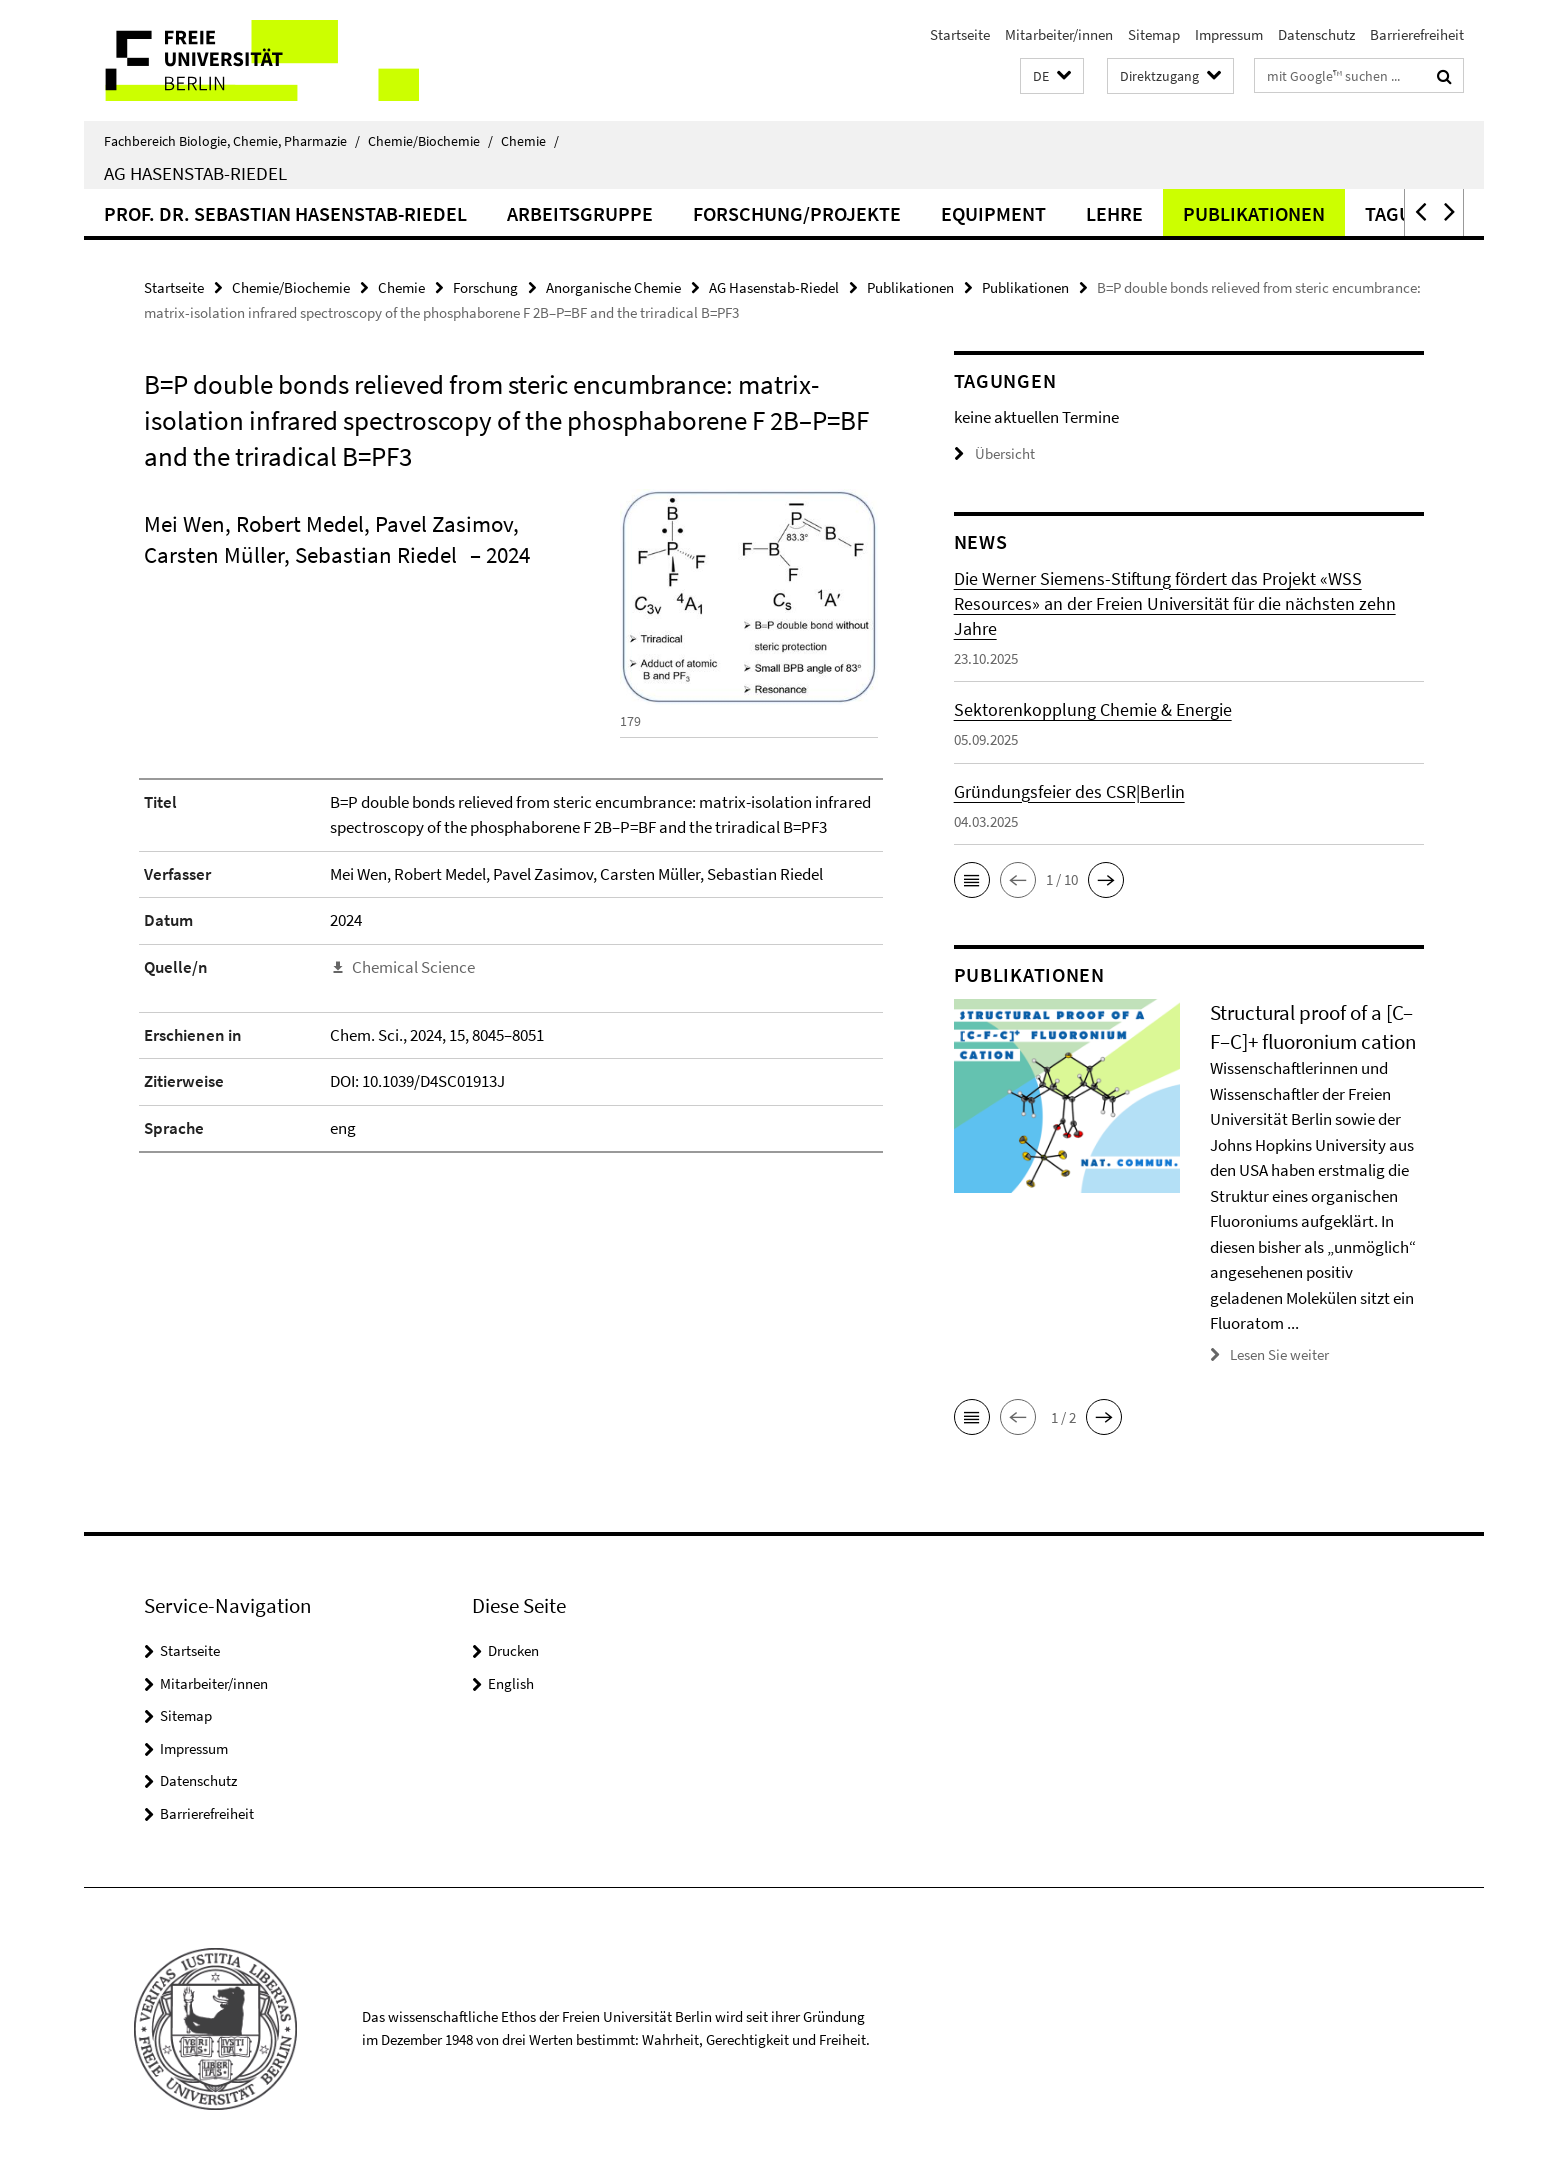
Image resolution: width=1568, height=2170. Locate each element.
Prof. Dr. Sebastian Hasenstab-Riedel (285, 213)
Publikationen (1254, 213)
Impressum (1229, 34)
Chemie (530, 141)
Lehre (1114, 213)
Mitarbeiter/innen (1059, 34)
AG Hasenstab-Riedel (195, 173)
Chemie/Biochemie (430, 141)
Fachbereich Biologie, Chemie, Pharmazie (232, 141)
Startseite (960, 34)
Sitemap (1154, 34)
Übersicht (994, 453)
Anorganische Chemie (613, 287)
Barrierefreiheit (1417, 34)
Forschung (485, 287)
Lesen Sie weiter (1279, 1354)
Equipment (993, 213)
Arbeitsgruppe (580, 213)
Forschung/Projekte (797, 213)
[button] (1052, 76)
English (511, 1683)
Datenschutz (1316, 34)
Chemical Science (413, 967)
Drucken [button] (513, 1650)
